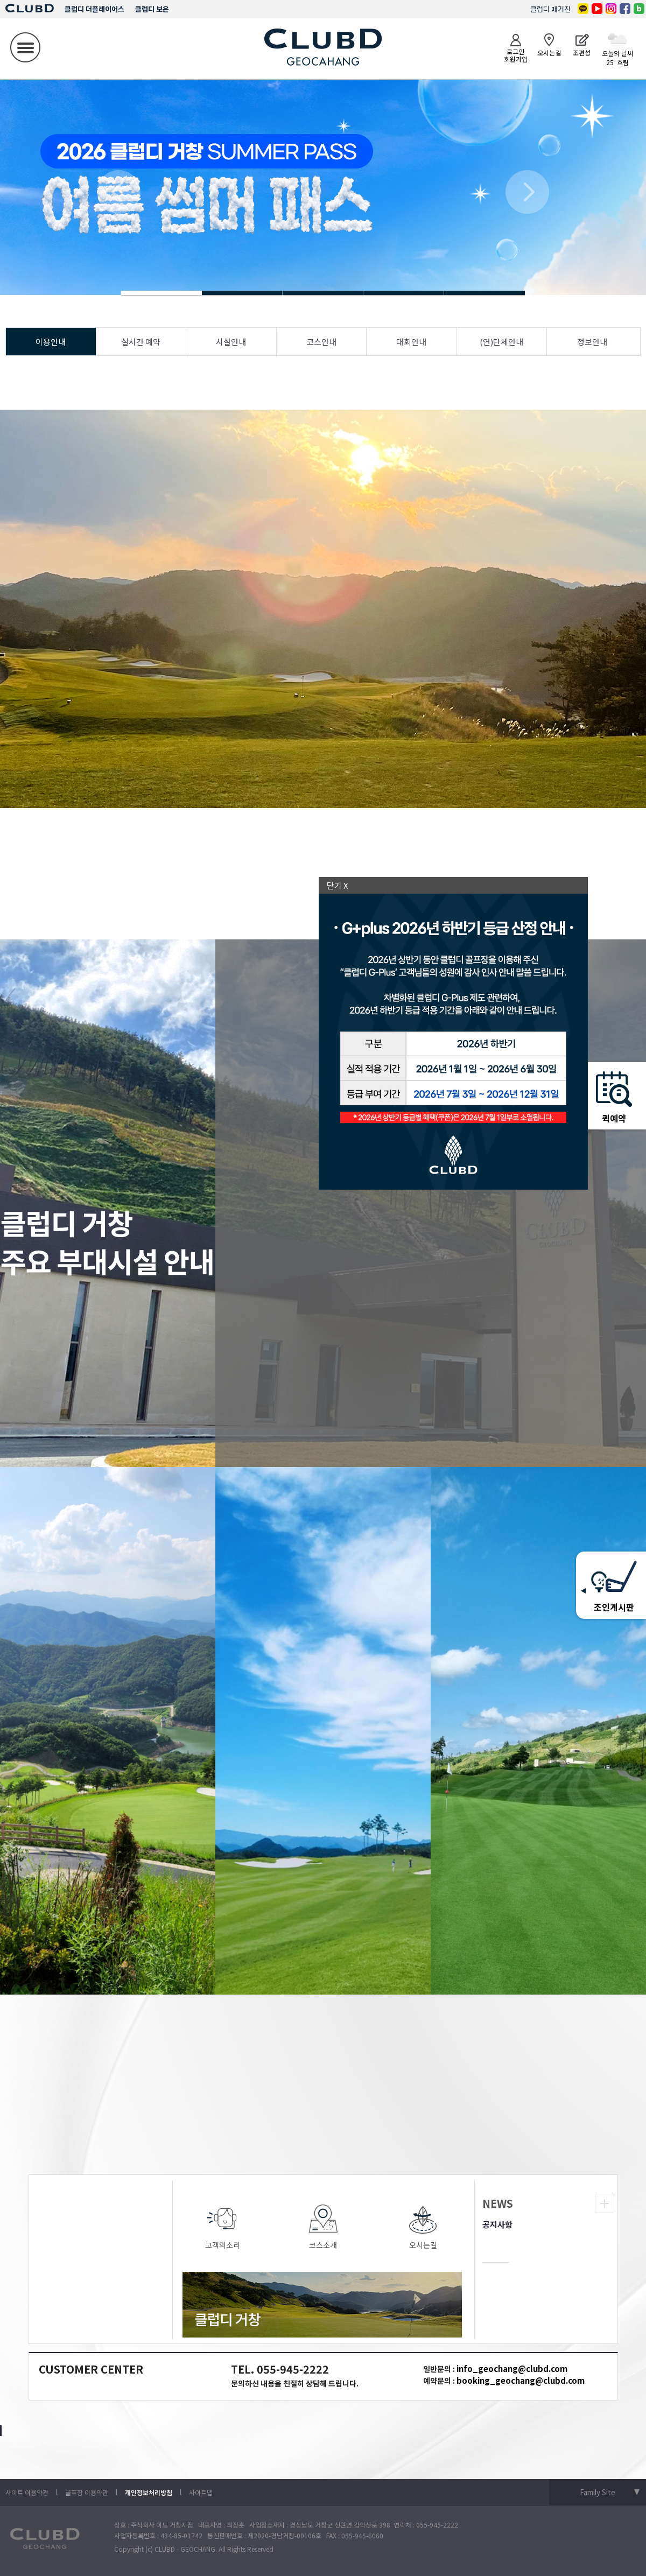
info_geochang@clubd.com (512, 2368)
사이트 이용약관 (26, 2492)
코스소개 (323, 2224)
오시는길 (423, 2224)
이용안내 (51, 341)
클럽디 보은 (152, 9)
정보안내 (592, 341)
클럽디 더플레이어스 (94, 9)
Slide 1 (242, 293)
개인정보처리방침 (148, 2492)
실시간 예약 (140, 341)
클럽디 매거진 (550, 9)
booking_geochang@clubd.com (521, 2380)
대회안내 (411, 341)
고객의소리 (223, 2224)
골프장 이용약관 (86, 2492)
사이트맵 (201, 2492)
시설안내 (231, 341)
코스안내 (321, 341)
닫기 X (337, 885)
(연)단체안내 (501, 341)
